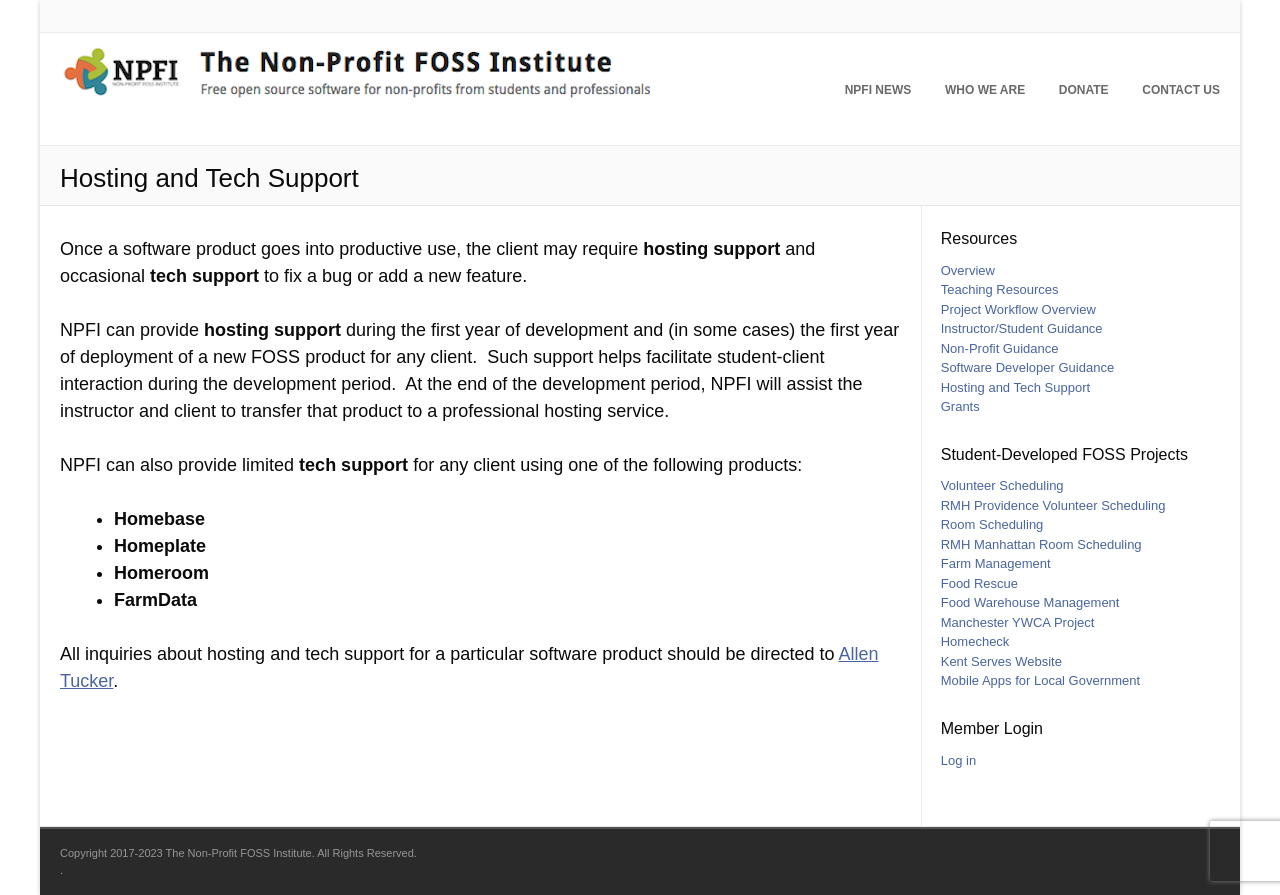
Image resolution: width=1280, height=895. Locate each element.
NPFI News (878, 90)
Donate (1084, 90)
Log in (958, 760)
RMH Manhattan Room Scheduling (1041, 544)
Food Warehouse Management (1030, 602)
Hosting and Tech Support (1015, 387)
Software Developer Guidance (1027, 367)
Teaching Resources (1000, 289)
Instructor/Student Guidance (1022, 328)
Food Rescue (979, 583)
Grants (960, 406)
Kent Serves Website (1001, 661)
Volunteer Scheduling (1002, 485)
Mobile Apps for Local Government (1040, 680)
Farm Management (996, 563)
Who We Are (985, 90)
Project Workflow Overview (1018, 309)
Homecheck (975, 641)
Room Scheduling (992, 524)
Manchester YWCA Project (1018, 622)
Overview (968, 270)
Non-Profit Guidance (1000, 348)
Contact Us (1181, 90)
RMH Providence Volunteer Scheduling (1053, 505)
